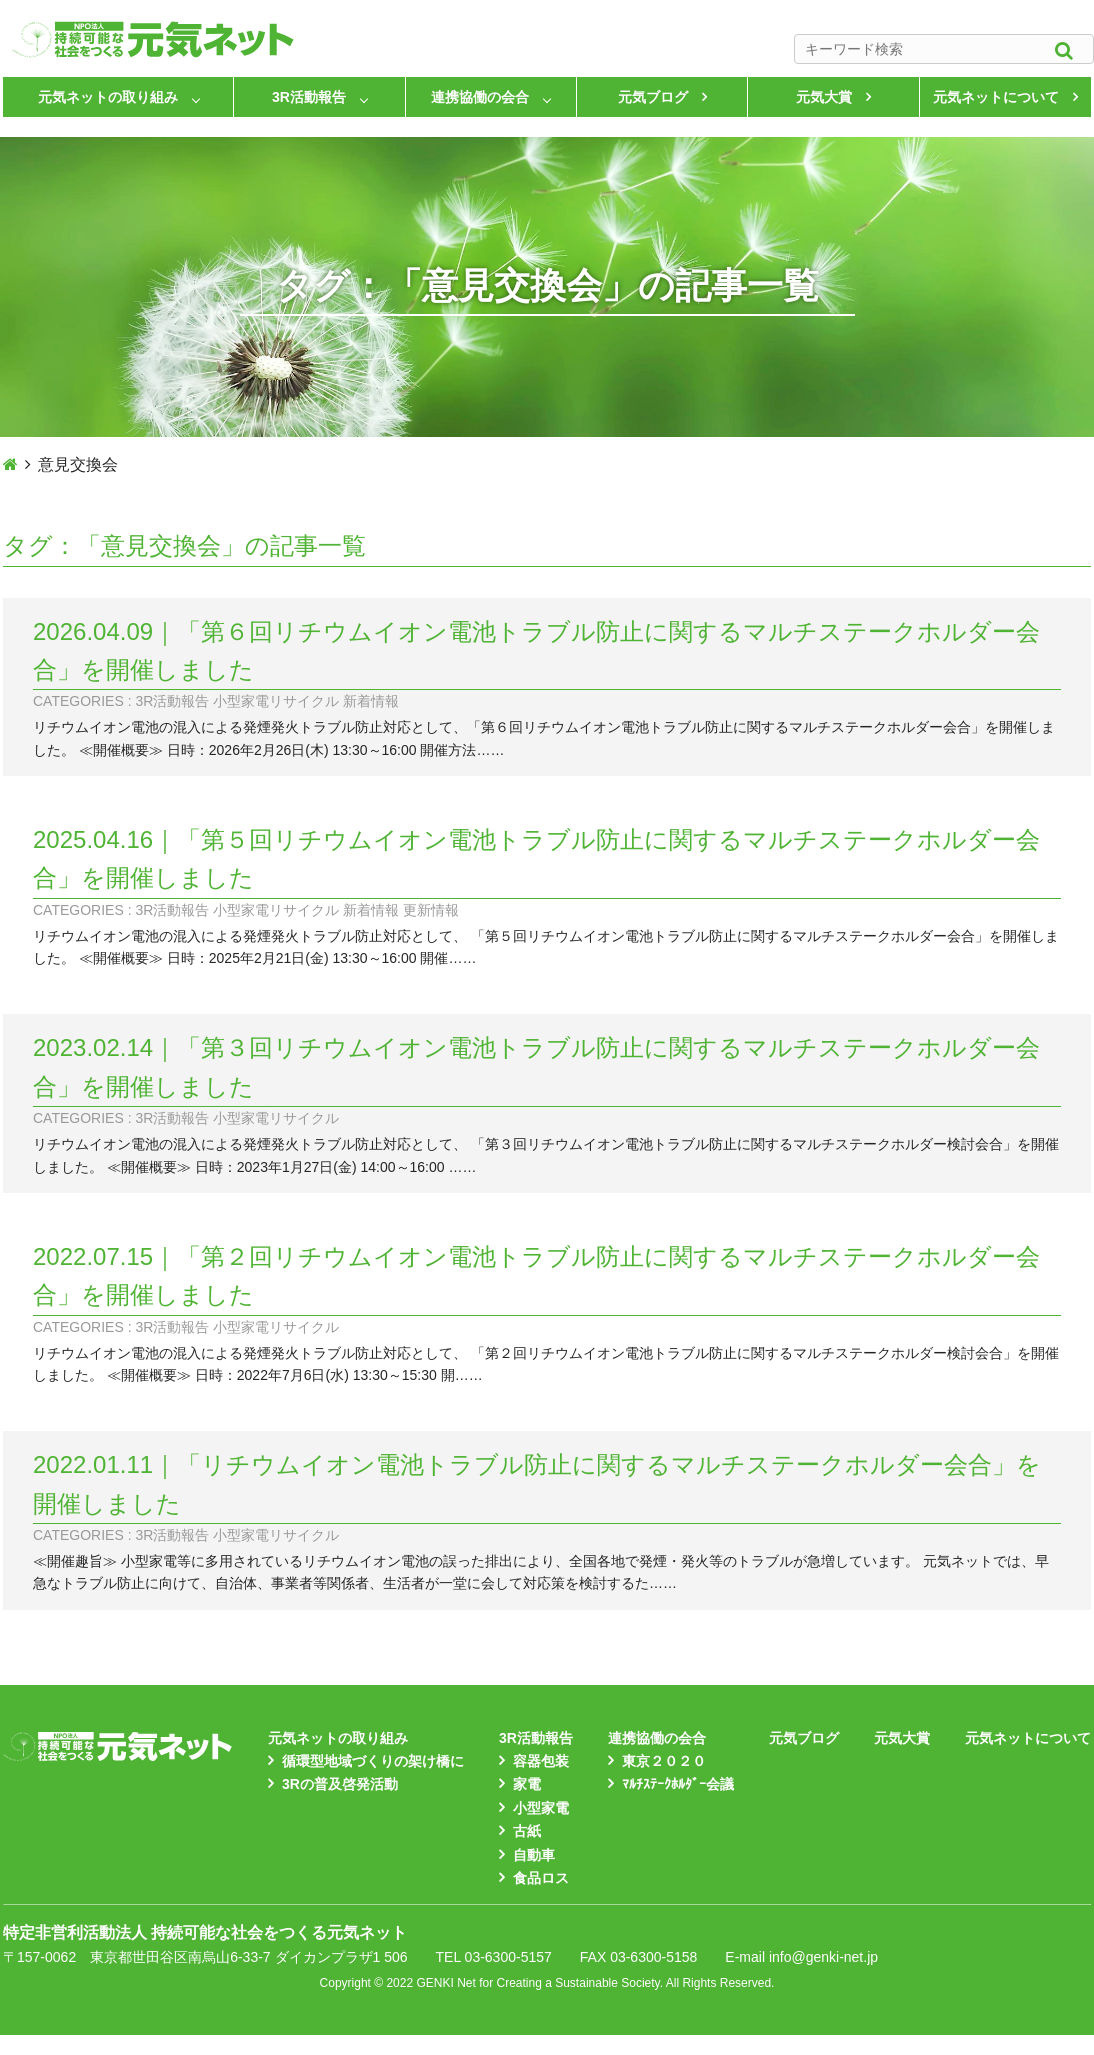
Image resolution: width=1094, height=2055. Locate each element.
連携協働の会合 (480, 97)
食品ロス (541, 1878)
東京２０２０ (664, 1761)
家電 (527, 1784)
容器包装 (541, 1761)
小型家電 (541, 1808)
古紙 (527, 1831)
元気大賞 (824, 97)
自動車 (534, 1855)
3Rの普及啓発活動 (340, 1784)
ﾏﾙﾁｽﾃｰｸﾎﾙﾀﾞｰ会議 (678, 1784)
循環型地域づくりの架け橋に (373, 1761)
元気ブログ (653, 97)
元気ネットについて (996, 97)
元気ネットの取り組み (108, 97)
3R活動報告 (309, 97)
